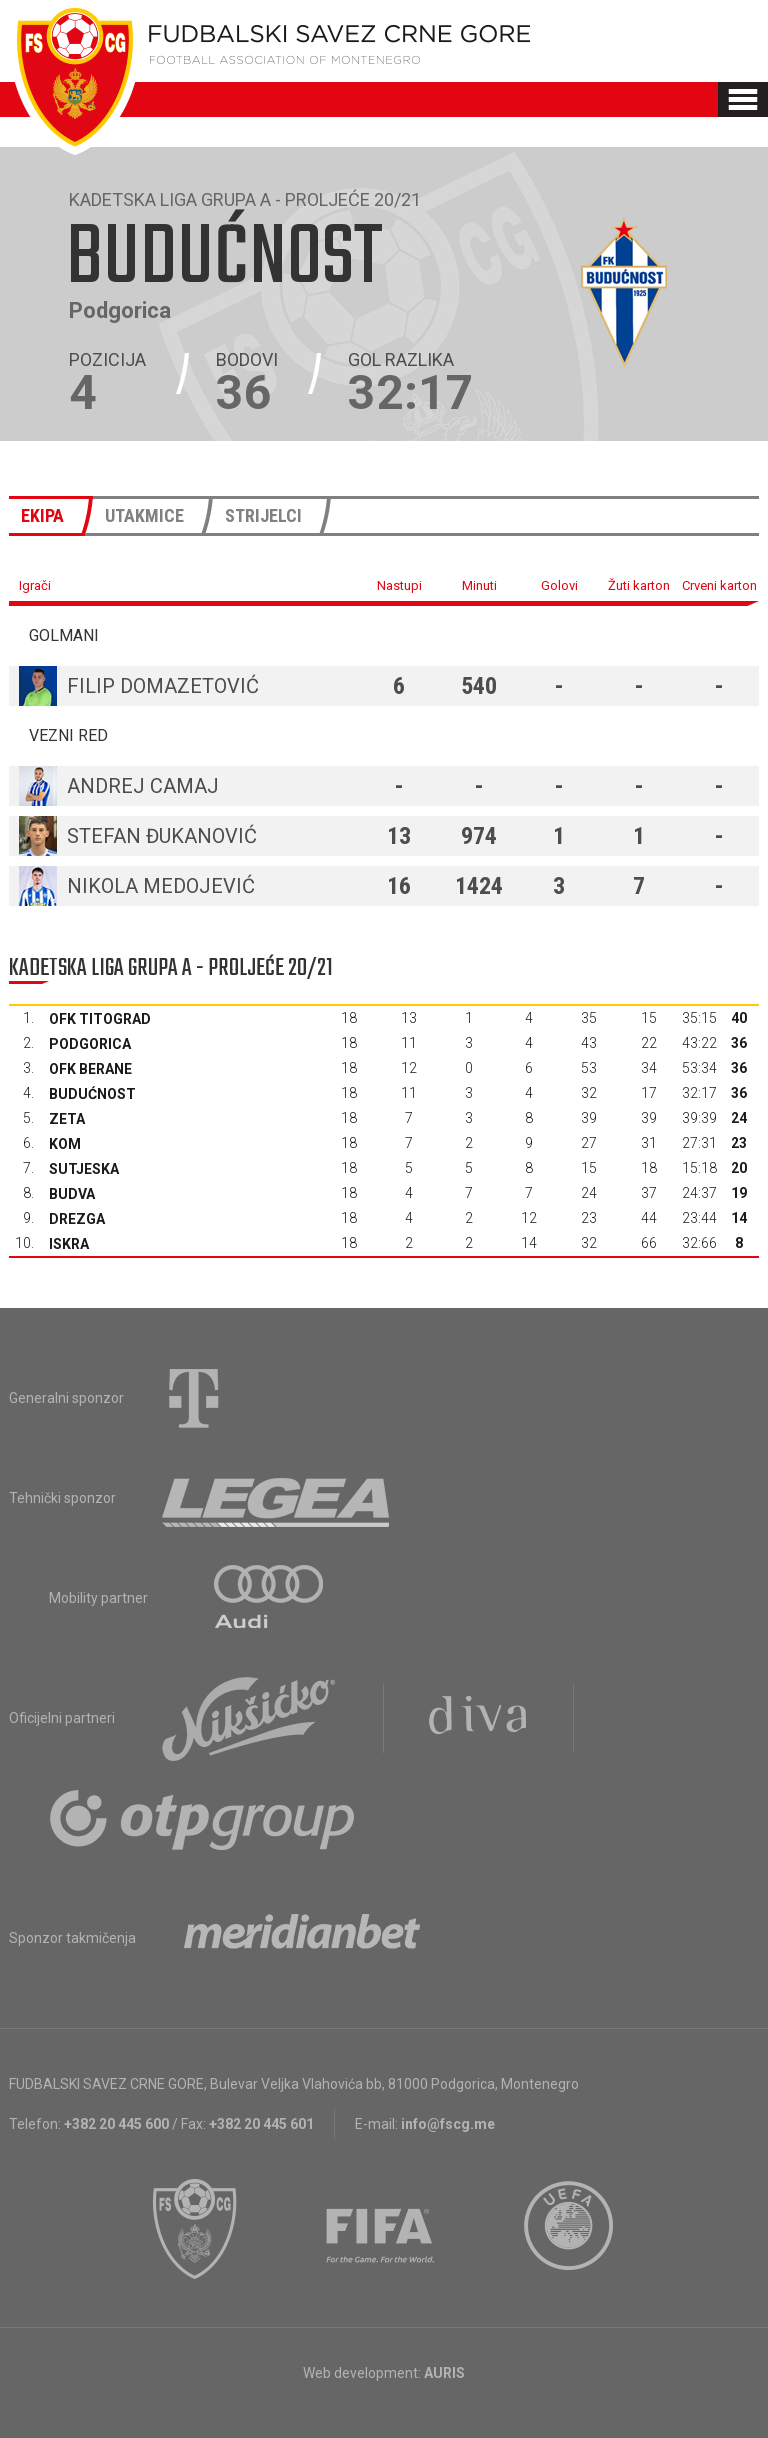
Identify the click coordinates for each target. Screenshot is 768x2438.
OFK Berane (90, 1069)
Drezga (77, 1219)
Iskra (69, 1244)
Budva (72, 1194)
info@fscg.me (448, 2124)
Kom (65, 1144)
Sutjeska (84, 1169)
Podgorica (90, 1044)
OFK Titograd (100, 1019)
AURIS (444, 2373)
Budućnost (92, 1094)
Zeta (67, 1119)
